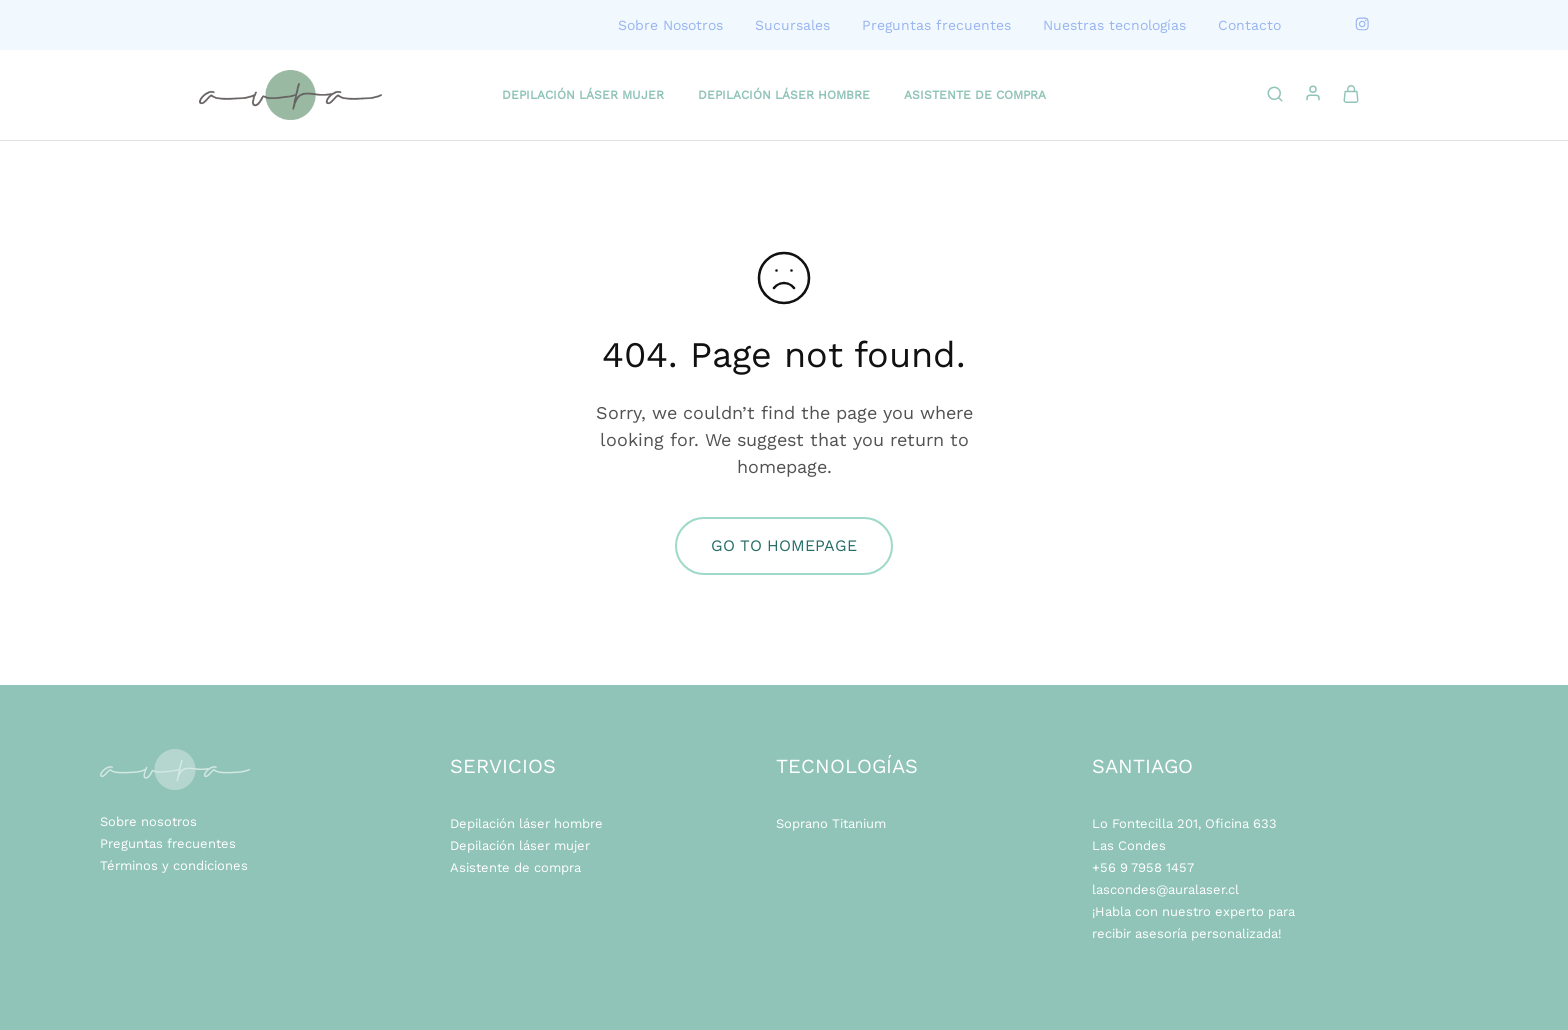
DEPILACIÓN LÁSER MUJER (583, 95)
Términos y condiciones (174, 865)
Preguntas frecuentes (936, 25)
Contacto (1249, 25)
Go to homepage (784, 545)
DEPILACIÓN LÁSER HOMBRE (784, 95)
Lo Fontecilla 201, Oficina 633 (1184, 823)
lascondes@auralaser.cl (1165, 889)
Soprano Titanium (831, 823)
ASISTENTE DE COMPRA (975, 95)
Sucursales (792, 25)
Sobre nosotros (148, 821)
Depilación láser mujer (520, 845)
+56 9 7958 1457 (1143, 867)
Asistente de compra (515, 867)
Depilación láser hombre (526, 823)
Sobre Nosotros (670, 25)
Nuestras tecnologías (1114, 25)
